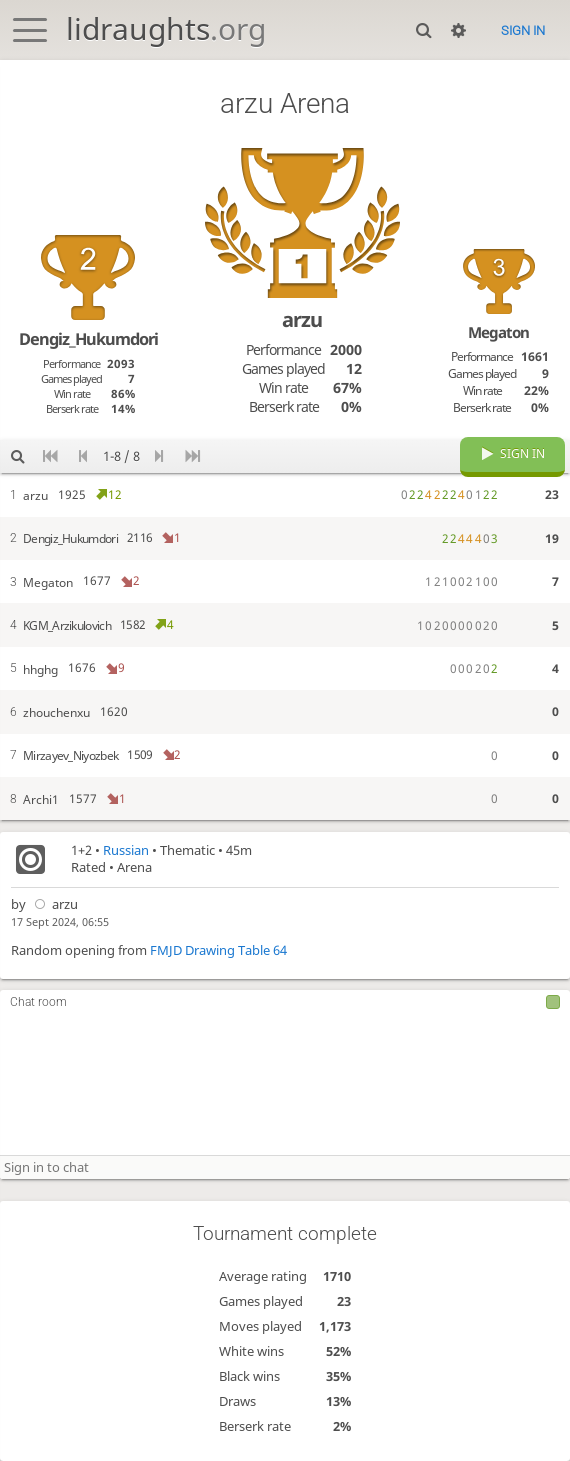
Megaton (498, 332)
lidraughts (166, 28)
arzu (53, 904)
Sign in (523, 30)
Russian (126, 851)
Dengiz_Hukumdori (88, 339)
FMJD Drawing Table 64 (218, 951)
